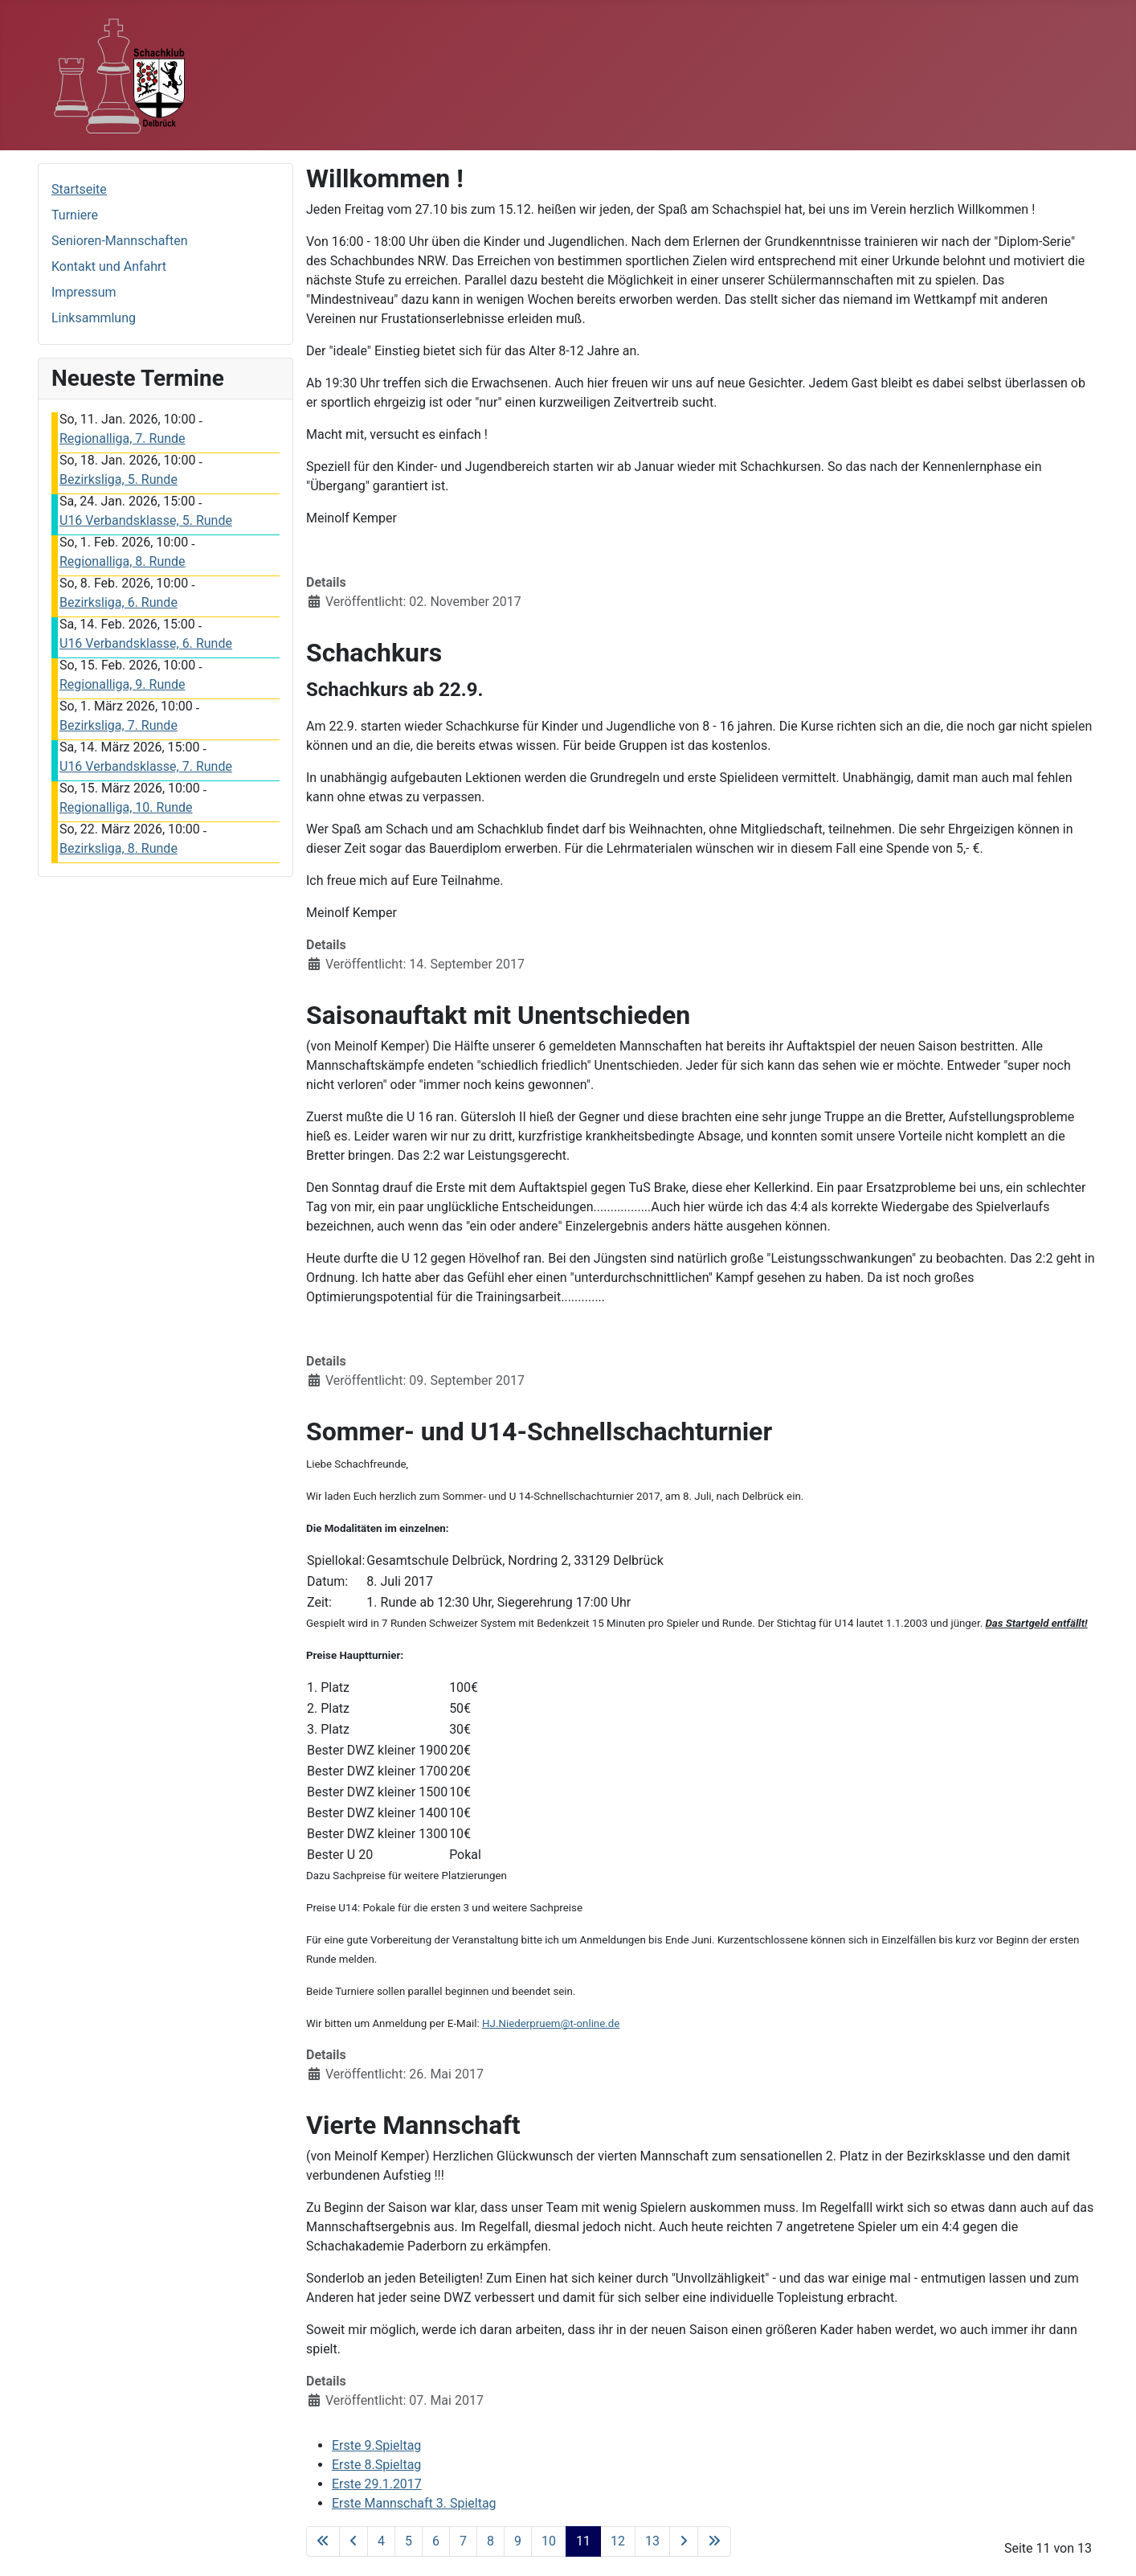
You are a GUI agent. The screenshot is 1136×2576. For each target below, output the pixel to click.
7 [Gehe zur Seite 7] (463, 2541)
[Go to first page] (323, 2541)
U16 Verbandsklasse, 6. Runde (145, 643)
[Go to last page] (714, 2541)
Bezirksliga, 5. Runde (118, 479)
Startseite (79, 189)
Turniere (74, 215)
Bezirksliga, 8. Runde (118, 848)
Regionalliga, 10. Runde (126, 807)
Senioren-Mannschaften (119, 240)
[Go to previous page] (353, 2541)
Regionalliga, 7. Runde (122, 438)
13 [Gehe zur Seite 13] (652, 2541)
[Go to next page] (683, 2541)
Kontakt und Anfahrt (108, 266)
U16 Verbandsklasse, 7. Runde (145, 766)
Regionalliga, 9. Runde (122, 684)
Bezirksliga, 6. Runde (118, 602)
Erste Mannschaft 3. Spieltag (414, 2503)
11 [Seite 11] (583, 2541)
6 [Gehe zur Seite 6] (435, 2541)
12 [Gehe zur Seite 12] (618, 2541)
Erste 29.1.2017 (377, 2484)
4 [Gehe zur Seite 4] (381, 2541)
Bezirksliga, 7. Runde (118, 725)
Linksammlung (93, 318)
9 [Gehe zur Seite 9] (517, 2541)
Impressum (83, 292)
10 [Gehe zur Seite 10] (548, 2541)
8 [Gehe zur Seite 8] (490, 2541)
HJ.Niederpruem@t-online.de (550, 2023)
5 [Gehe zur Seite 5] (408, 2541)
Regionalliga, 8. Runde (122, 561)
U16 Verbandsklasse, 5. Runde (145, 520)
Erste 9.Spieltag (376, 2445)
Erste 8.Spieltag (376, 2464)
